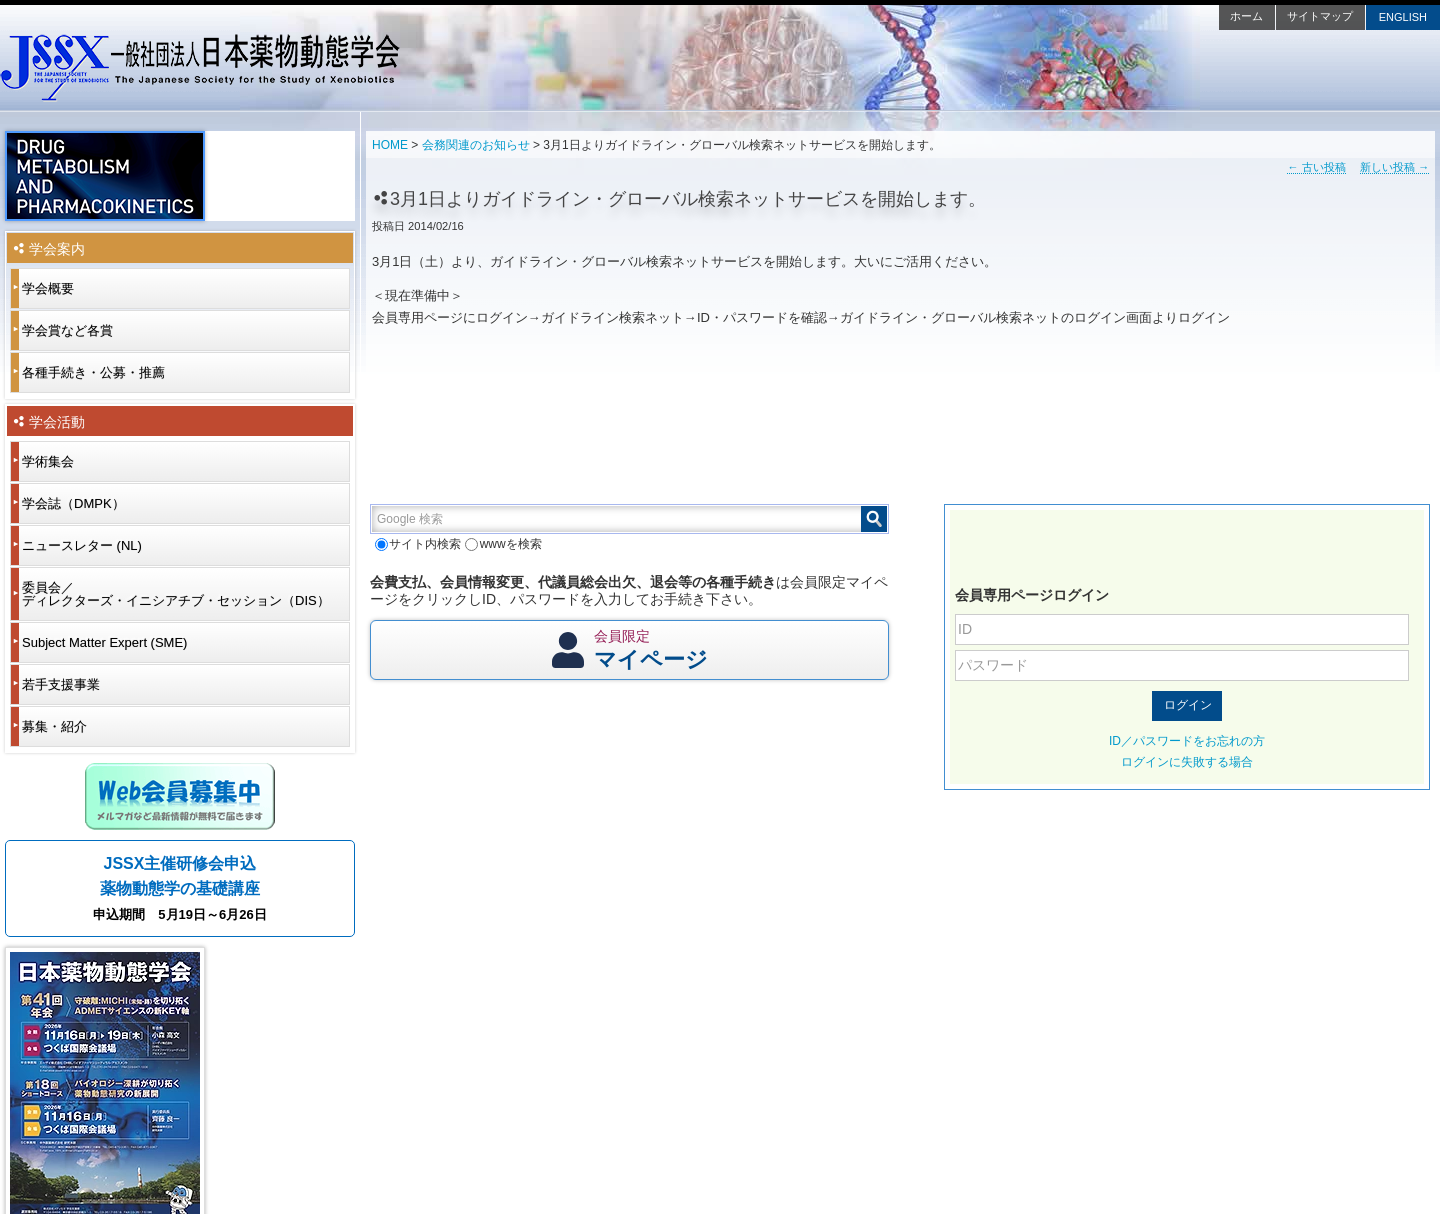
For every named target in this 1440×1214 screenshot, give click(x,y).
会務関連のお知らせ (476, 145)
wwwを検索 (503, 544)
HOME (390, 145)
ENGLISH (1403, 17)
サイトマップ (1320, 16)
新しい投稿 (1394, 167)
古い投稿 (1316, 167)
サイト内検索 (418, 544)
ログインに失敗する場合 (1187, 762)
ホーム (1246, 16)
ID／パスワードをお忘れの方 (1187, 741)
